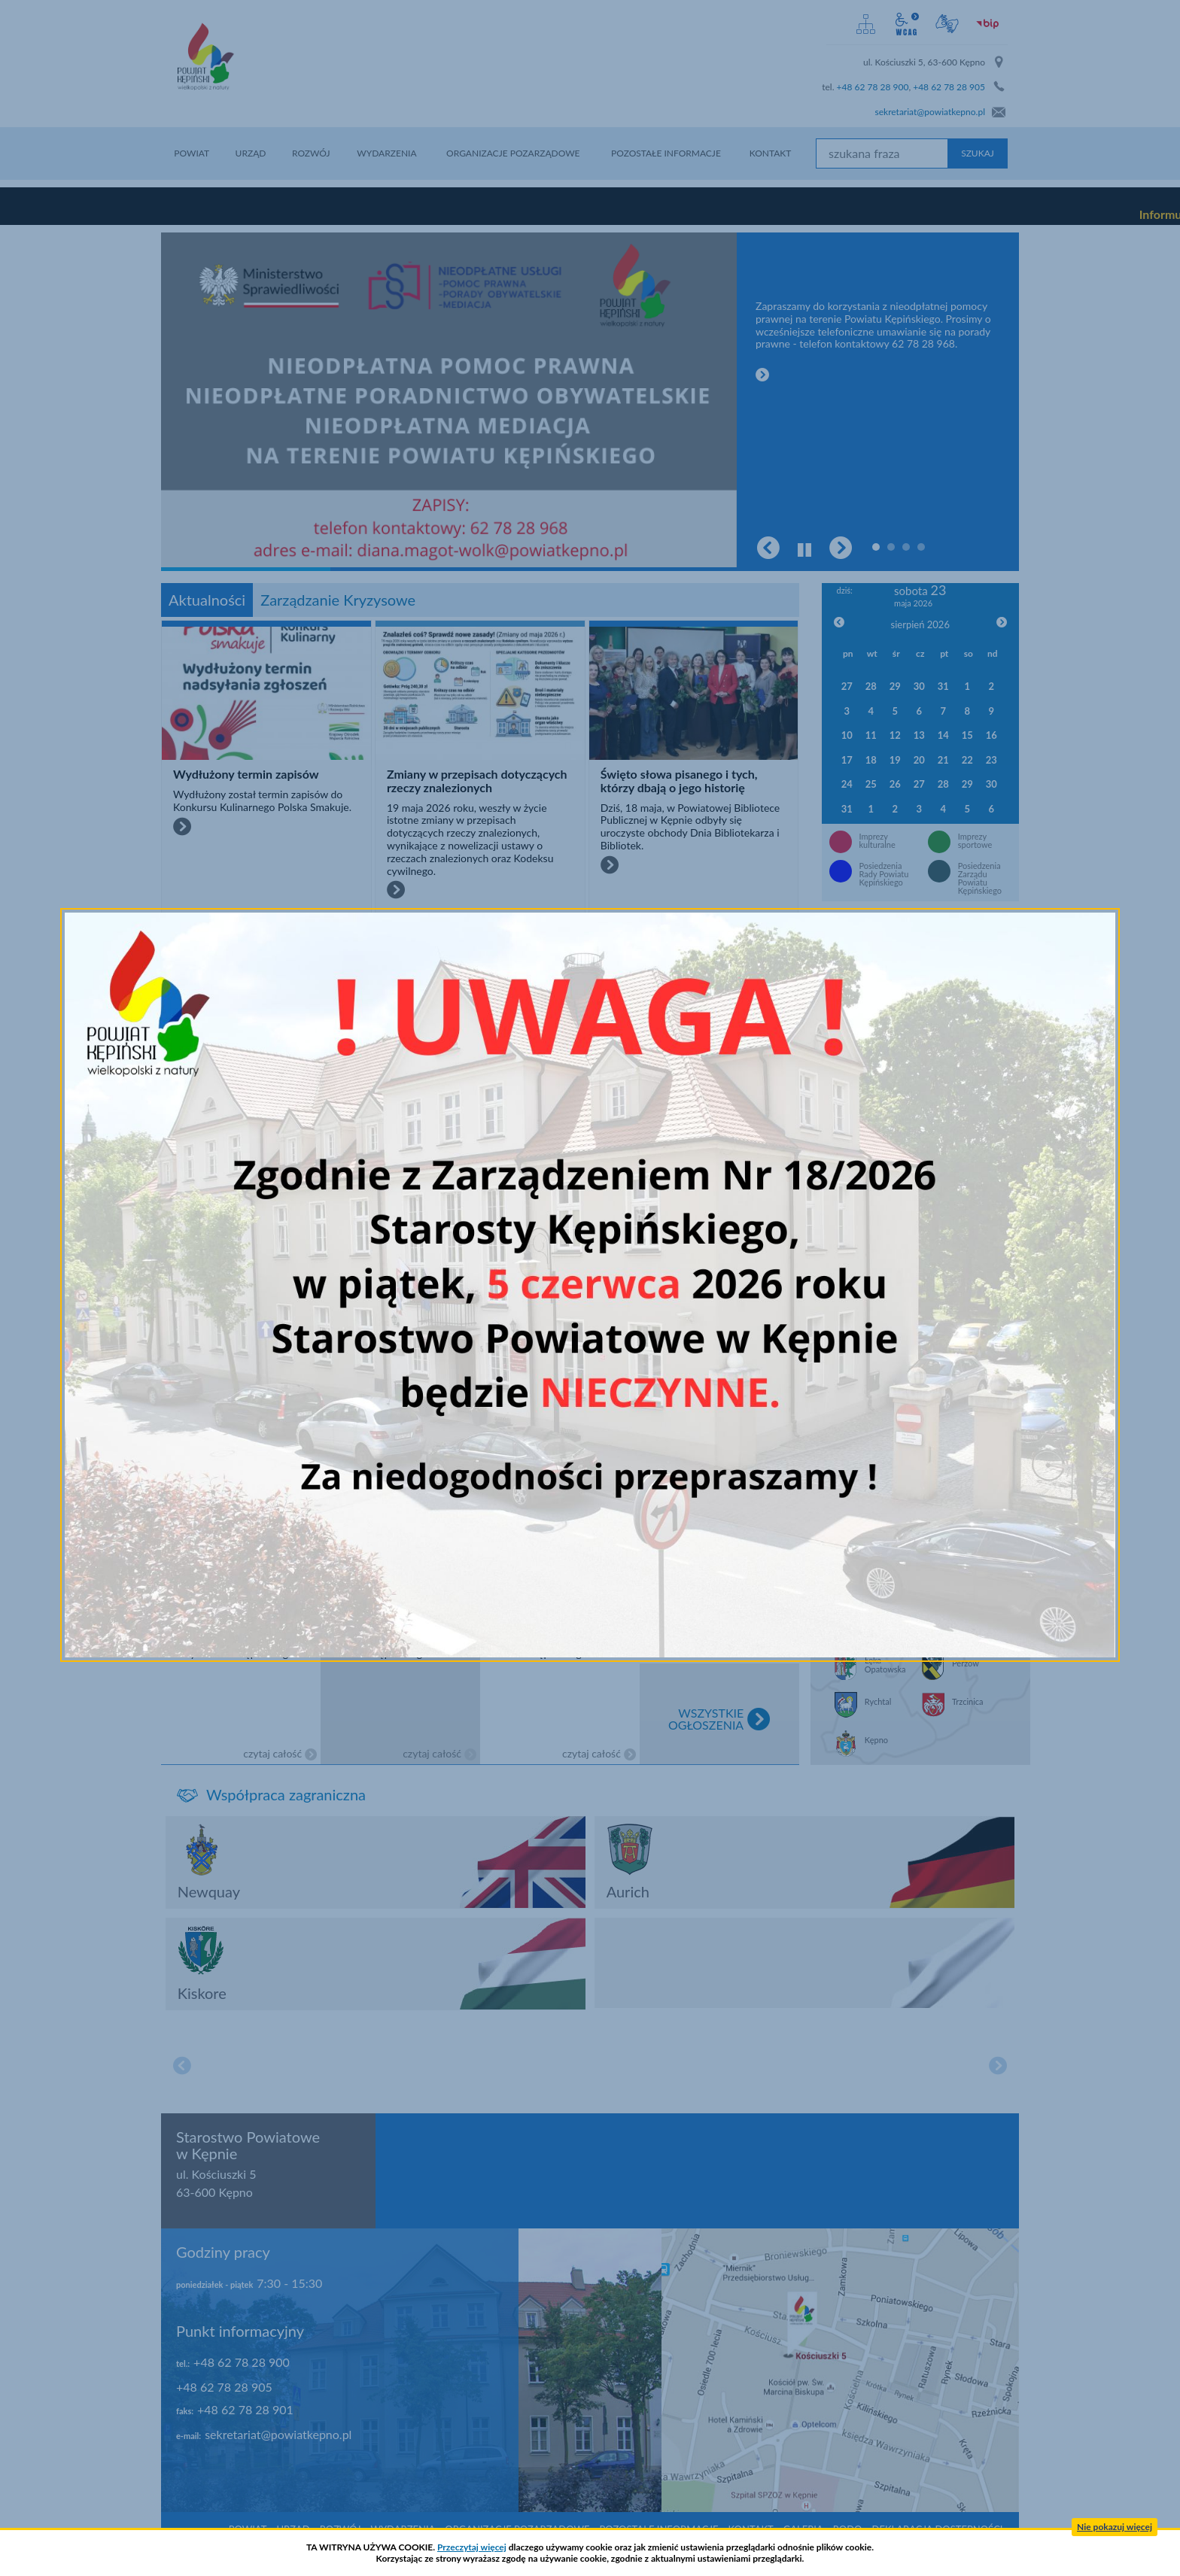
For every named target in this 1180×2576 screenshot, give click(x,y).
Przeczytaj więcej (471, 2547)
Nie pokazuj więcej (1114, 2526)
